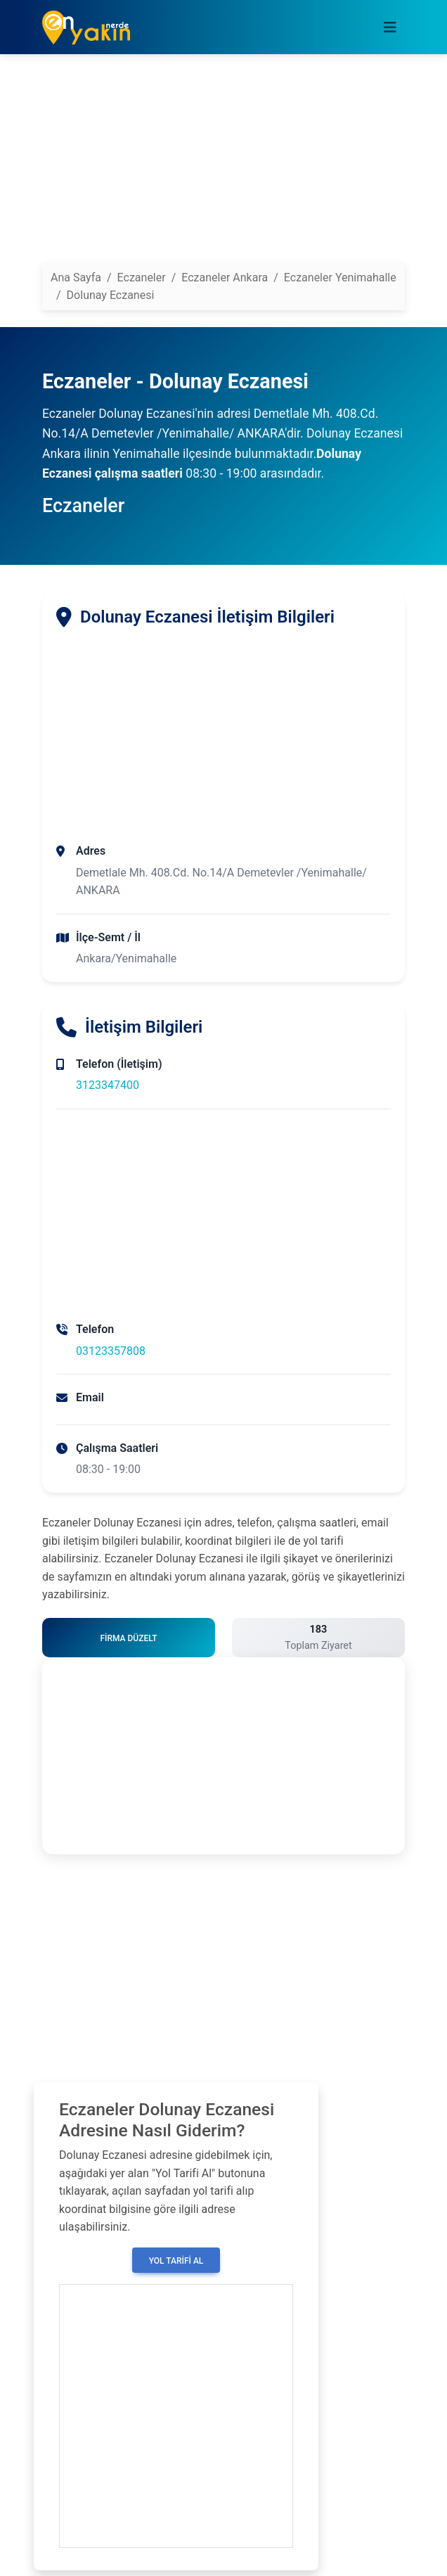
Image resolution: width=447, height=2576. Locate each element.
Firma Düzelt (128, 1638)
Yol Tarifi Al (176, 2261)
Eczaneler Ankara (224, 277)
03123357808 (110, 1351)
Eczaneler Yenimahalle (340, 277)
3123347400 (107, 1085)
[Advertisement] (223, 163)
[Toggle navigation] (390, 27)
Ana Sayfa (76, 277)
